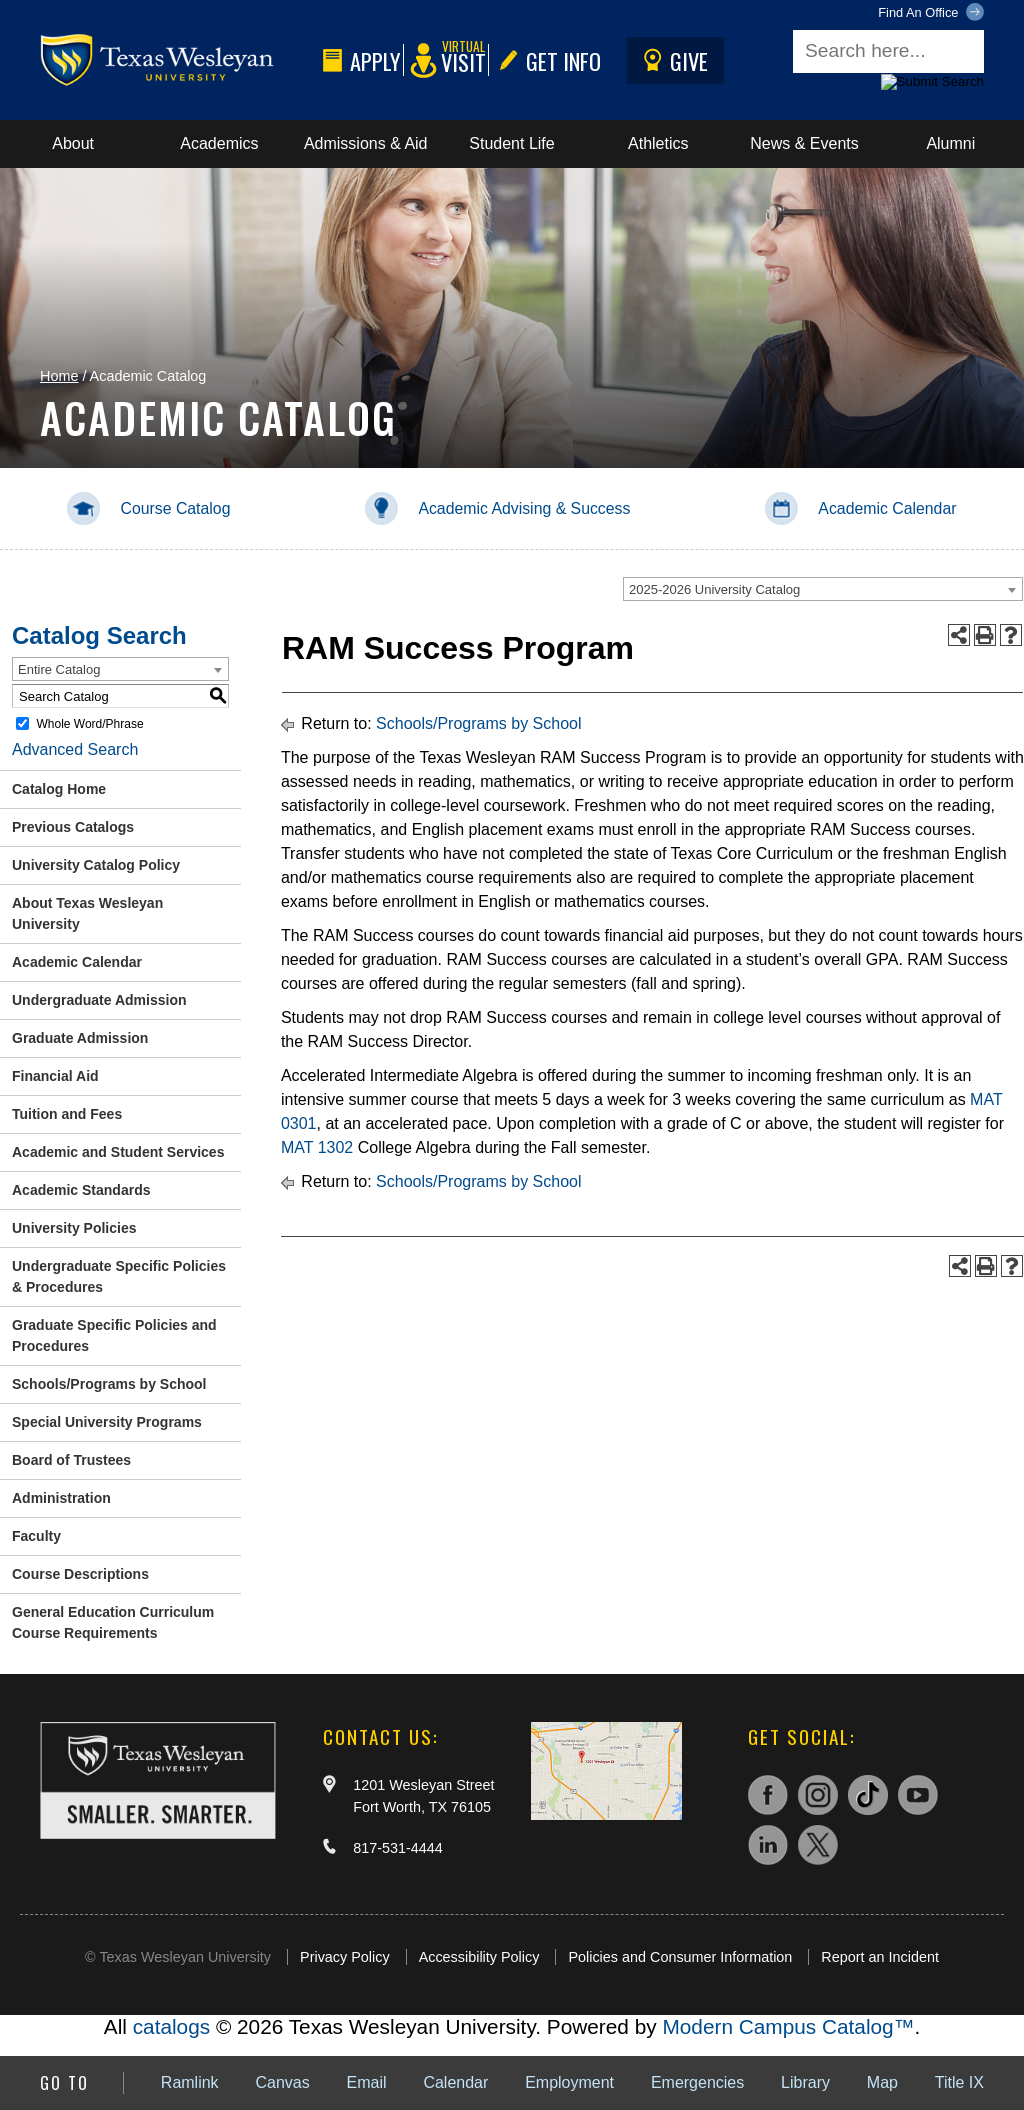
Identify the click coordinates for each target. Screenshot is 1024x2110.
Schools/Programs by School (109, 1384)
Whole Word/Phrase (89, 724)
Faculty (36, 1536)
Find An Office (931, 13)
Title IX (959, 2082)
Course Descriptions (80, 1574)
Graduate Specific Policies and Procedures (114, 1335)
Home (59, 376)
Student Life (511, 143)
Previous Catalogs (73, 827)
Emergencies (697, 2082)
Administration (61, 1498)
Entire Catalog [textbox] (59, 669)
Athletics (658, 143)
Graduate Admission (80, 1038)
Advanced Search (75, 749)
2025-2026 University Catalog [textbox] (714, 589)
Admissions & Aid (366, 143)
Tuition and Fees (67, 1114)
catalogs (171, 2026)
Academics (219, 143)
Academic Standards (81, 1190)
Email (367, 2082)
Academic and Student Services (118, 1152)
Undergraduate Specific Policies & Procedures (119, 1276)
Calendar (455, 2082)
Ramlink (190, 2082)
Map (882, 2082)
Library (805, 2082)
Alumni (950, 143)
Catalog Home (59, 789)
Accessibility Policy (479, 1957)
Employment (569, 2082)
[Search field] (888, 51)
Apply (358, 60)
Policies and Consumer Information (680, 1957)
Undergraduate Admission (99, 1000)
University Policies (74, 1228)
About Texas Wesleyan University (87, 913)
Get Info (546, 60)
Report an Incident (880, 1957)
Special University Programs (107, 1422)
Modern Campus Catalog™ (788, 2026)
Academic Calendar (77, 962)
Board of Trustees (71, 1460)
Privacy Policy (345, 1957)
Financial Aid (55, 1076)
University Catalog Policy (96, 865)
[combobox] (823, 589)
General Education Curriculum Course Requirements (113, 1622)
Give (671, 60)
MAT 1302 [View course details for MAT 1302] (317, 1147)
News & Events (804, 143)
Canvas (282, 2082)
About (73, 143)
